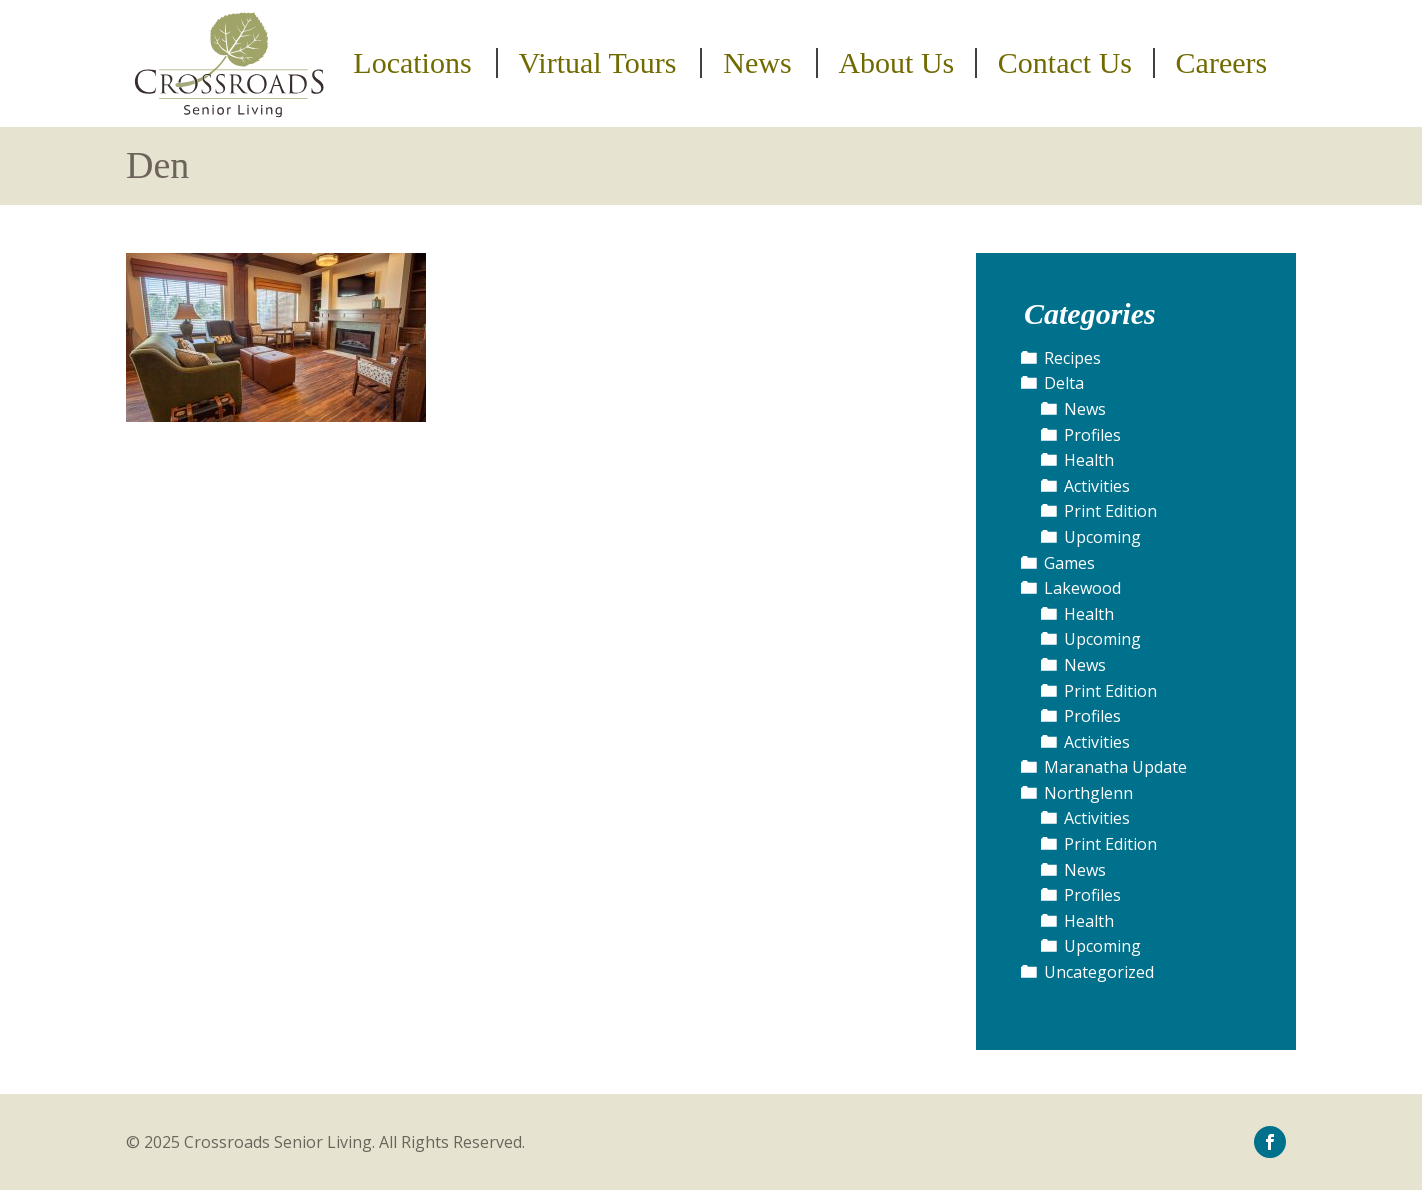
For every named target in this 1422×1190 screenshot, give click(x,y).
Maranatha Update (1115, 767)
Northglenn (1088, 793)
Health (1089, 460)
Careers (1222, 63)
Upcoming (1102, 537)
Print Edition (1110, 511)
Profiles (1092, 435)
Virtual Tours (597, 63)
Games (1069, 563)
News (757, 63)
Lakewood (1082, 588)
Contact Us (1065, 63)
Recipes (1072, 358)
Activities (1097, 486)
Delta (1064, 383)
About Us (896, 63)
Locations (412, 63)
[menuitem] (415, 63)
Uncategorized (1099, 972)
